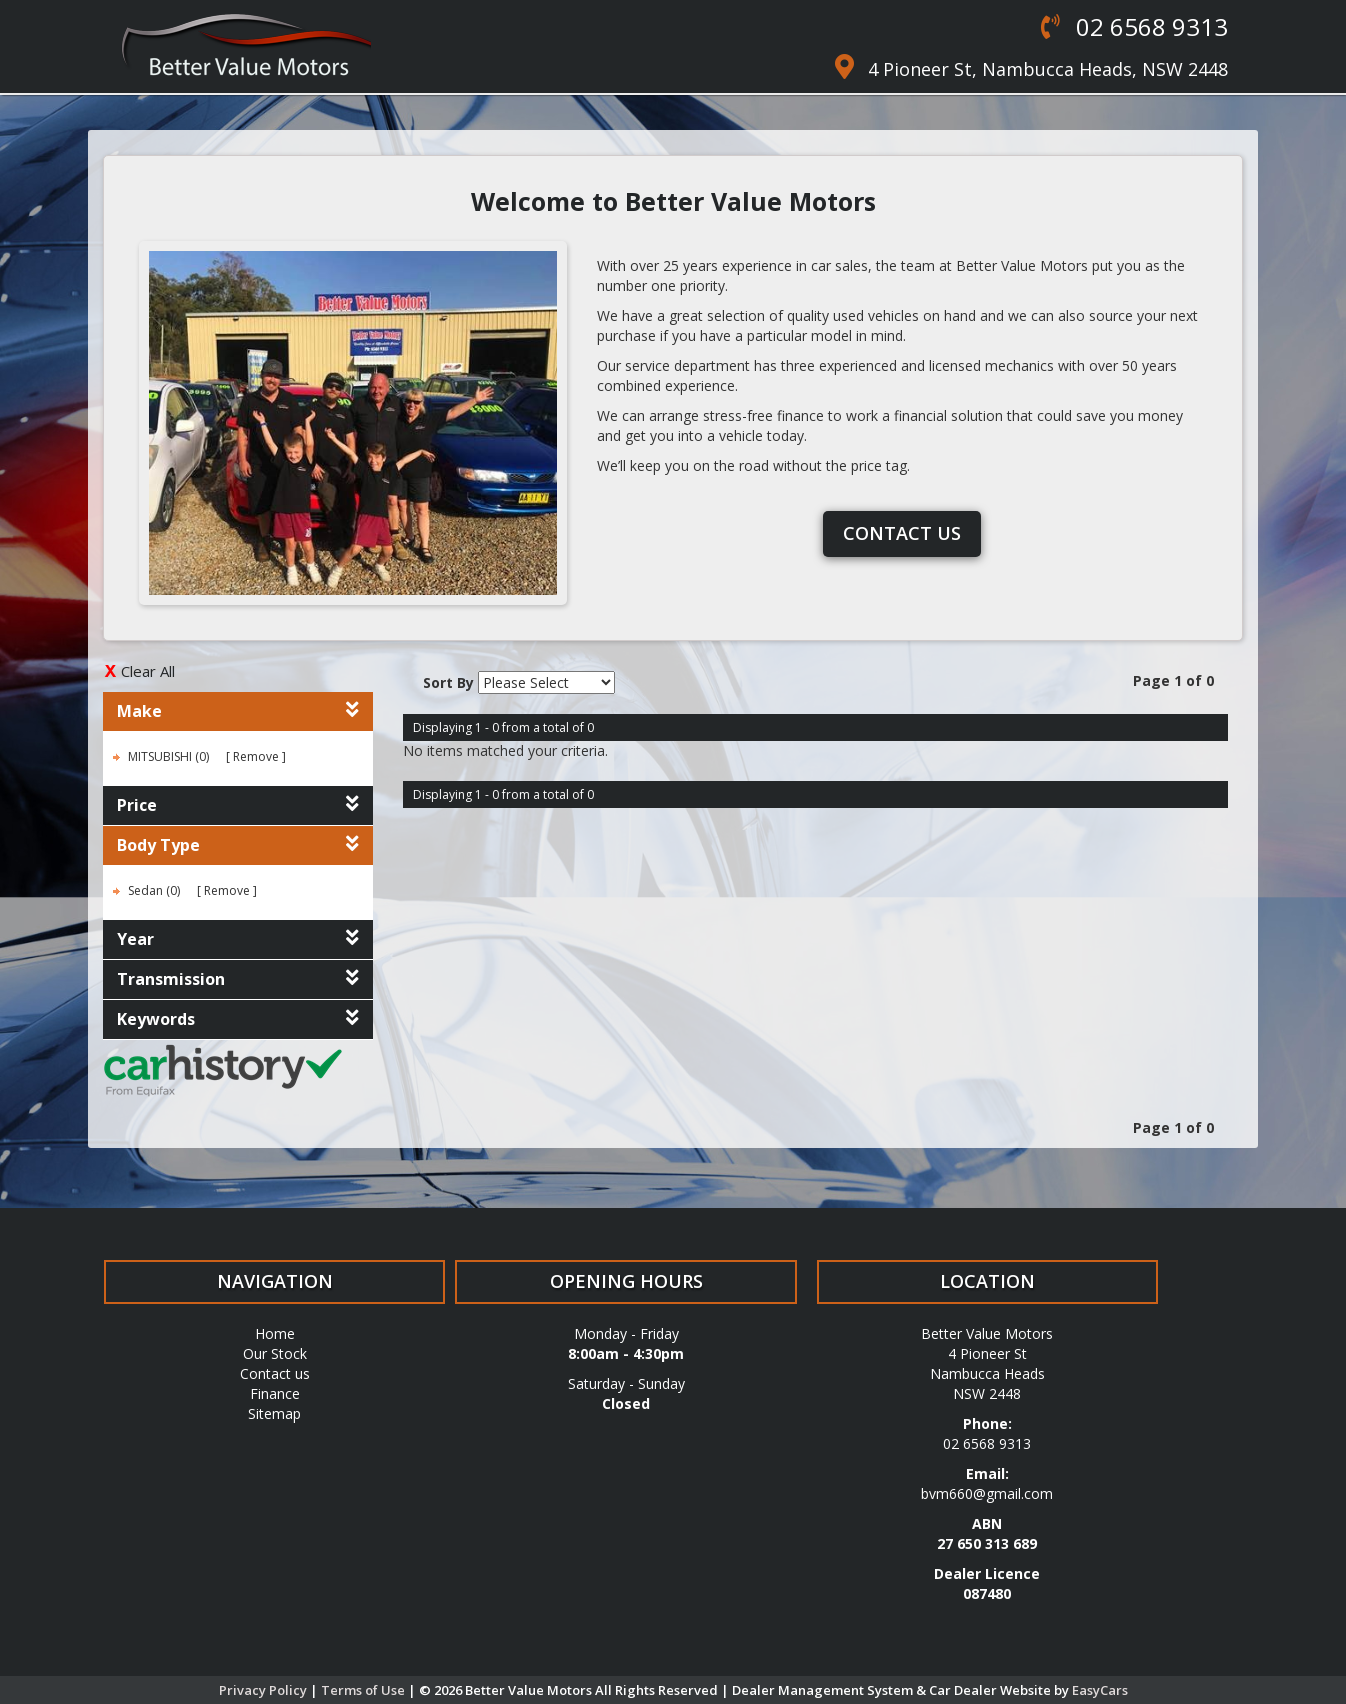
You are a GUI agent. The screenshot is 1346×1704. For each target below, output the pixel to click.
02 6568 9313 (1149, 26)
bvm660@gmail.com (987, 1493)
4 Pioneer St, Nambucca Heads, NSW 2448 (1048, 69)
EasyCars (1100, 1690)
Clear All (148, 671)
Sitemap (274, 1413)
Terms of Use (364, 1690)
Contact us (902, 533)
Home (275, 1333)
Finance (275, 1393)
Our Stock (275, 1353)
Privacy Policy (264, 1690)
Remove (256, 756)
